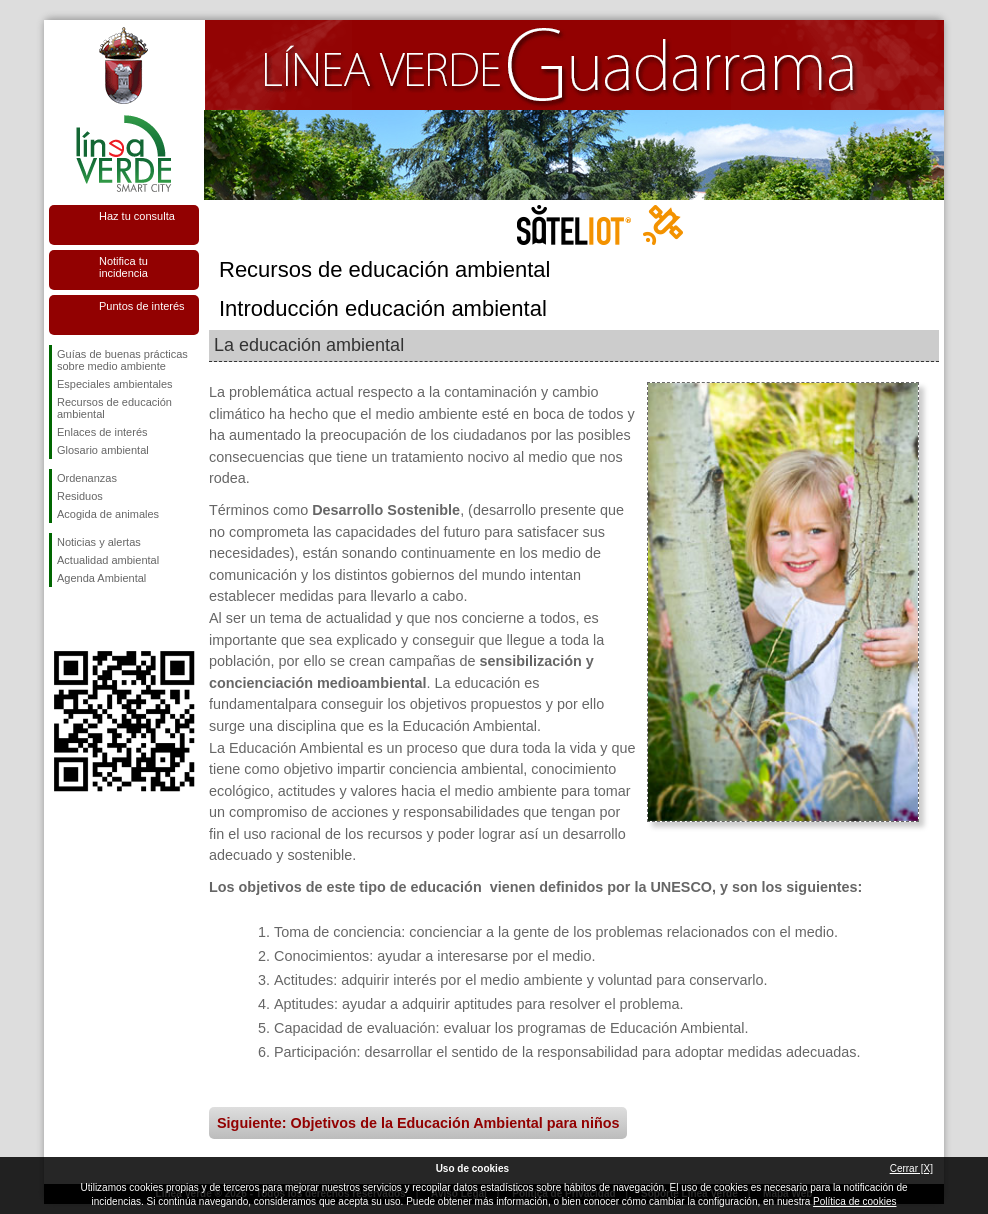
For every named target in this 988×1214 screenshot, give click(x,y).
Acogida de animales (108, 514)
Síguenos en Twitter (94, 619)
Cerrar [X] (911, 1168)
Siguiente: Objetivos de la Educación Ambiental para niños (418, 1123)
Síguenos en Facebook (61, 619)
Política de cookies (854, 1201)
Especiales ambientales (115, 384)
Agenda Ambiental (101, 578)
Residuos (80, 496)
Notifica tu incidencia (123, 267)
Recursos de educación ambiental (114, 408)
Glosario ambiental (103, 450)
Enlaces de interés (102, 432)
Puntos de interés (142, 306)
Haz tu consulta (137, 216)
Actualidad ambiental (108, 560)
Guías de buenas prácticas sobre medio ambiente (122, 360)
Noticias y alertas (99, 542)
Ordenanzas (87, 478)
